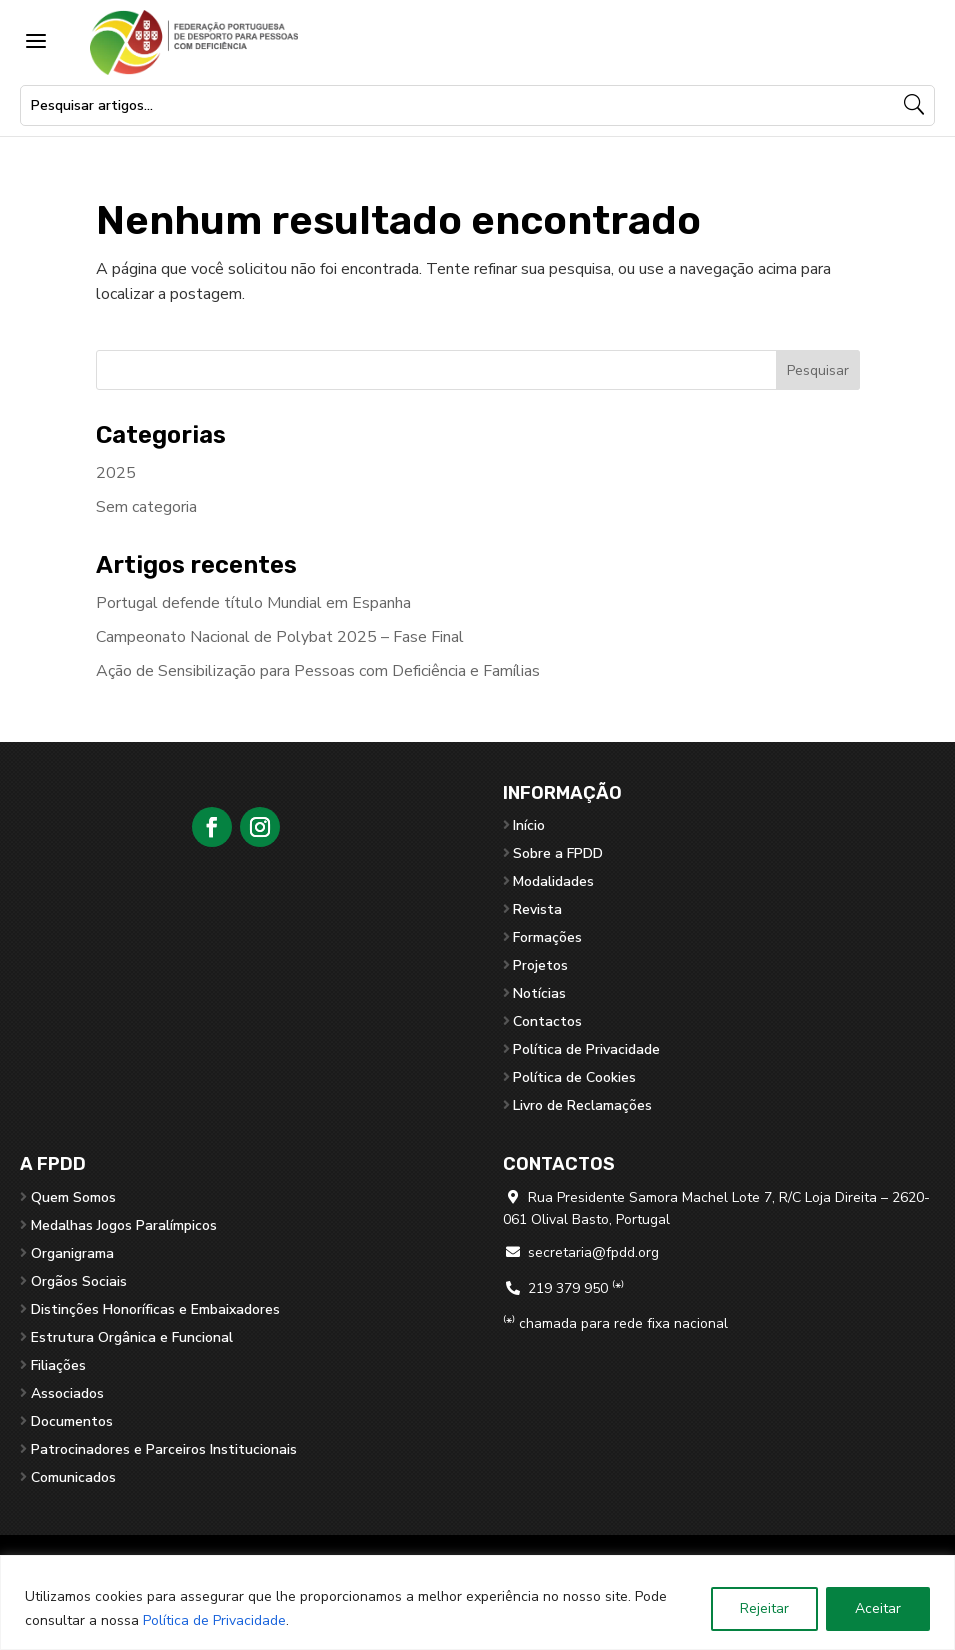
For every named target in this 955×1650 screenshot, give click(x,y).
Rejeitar (764, 1608)
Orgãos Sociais (79, 1281)
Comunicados (73, 1477)
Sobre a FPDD (558, 853)
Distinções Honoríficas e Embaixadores (155, 1309)
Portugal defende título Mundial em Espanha (253, 603)
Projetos (540, 965)
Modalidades (553, 881)
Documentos (72, 1421)
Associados (67, 1393)
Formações (547, 937)
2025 (116, 473)
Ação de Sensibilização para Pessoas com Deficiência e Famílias (318, 671)
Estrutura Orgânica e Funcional (132, 1337)
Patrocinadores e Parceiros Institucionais (164, 1449)
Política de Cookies (574, 1077)
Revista (537, 909)
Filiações (58, 1365)
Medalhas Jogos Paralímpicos (124, 1225)
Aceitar (878, 1608)
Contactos (547, 1021)
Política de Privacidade (214, 1620)
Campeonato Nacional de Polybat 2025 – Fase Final (280, 637)
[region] (477, 1602)
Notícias (539, 993)
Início (529, 825)
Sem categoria (146, 507)
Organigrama (72, 1253)
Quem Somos (73, 1197)
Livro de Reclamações (582, 1105)
